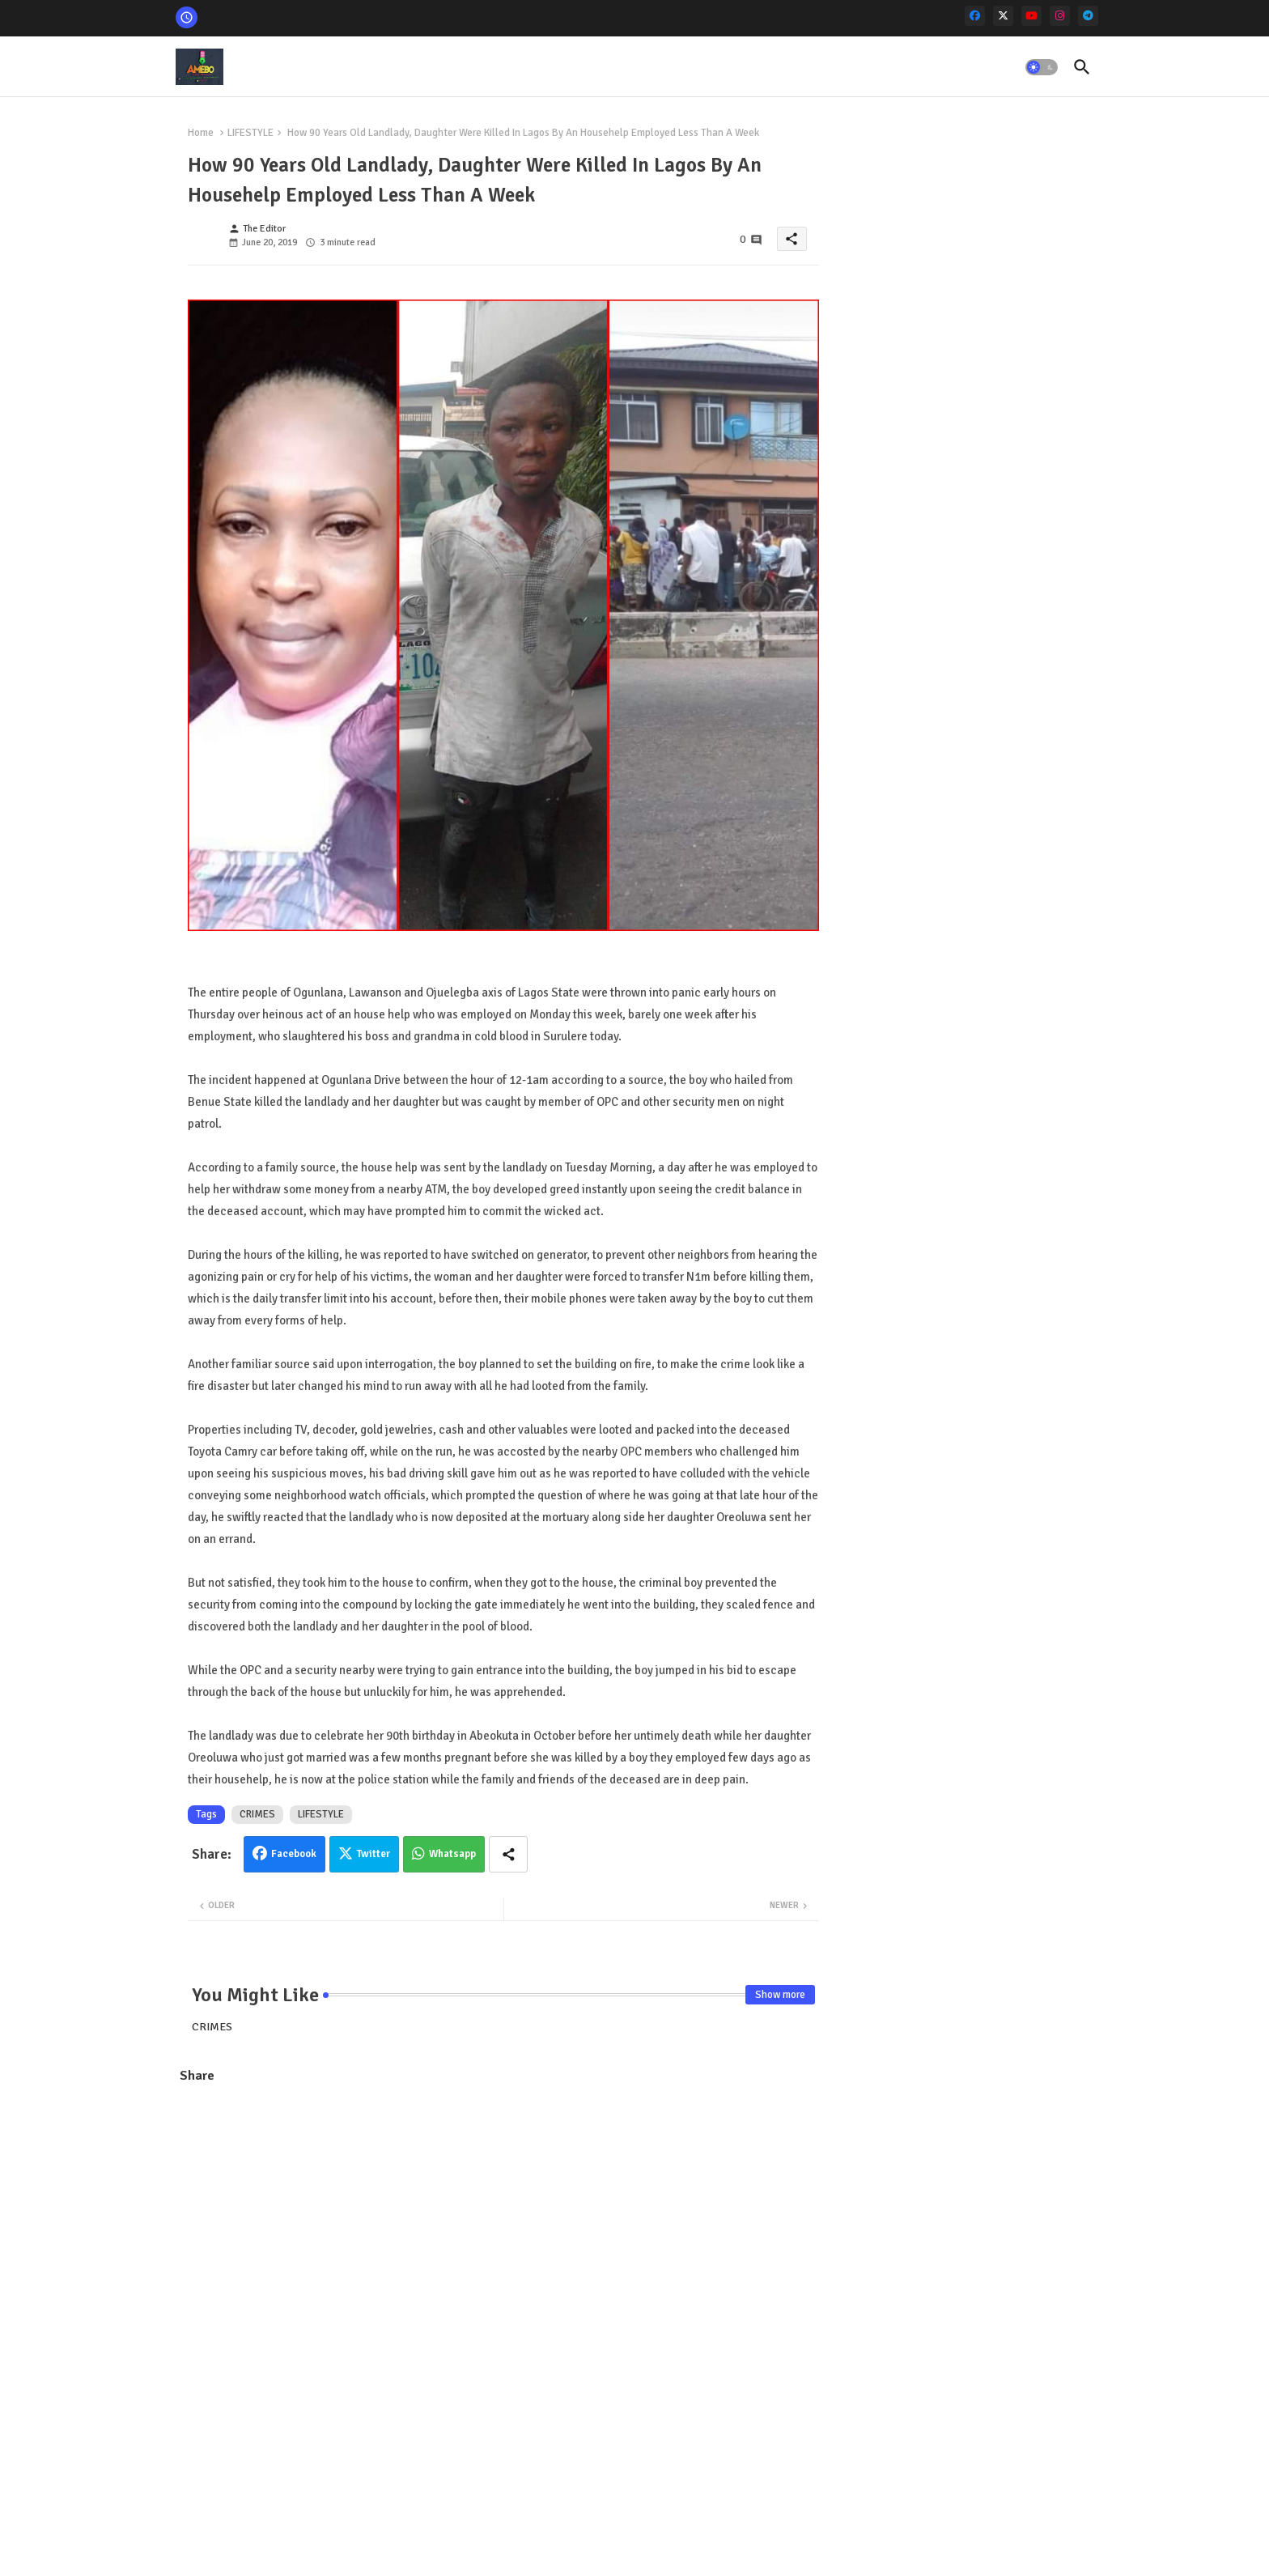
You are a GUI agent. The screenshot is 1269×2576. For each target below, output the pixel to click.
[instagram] (1060, 16)
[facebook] (975, 16)
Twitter (373, 1853)
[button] (1041, 67)
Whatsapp (452, 1853)
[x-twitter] (1003, 16)
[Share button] (508, 1854)
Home (201, 132)
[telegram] (1088, 16)
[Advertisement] (503, 2215)
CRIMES (257, 1814)
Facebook (293, 1853)
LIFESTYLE (250, 132)
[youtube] (1031, 16)
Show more (780, 1994)
